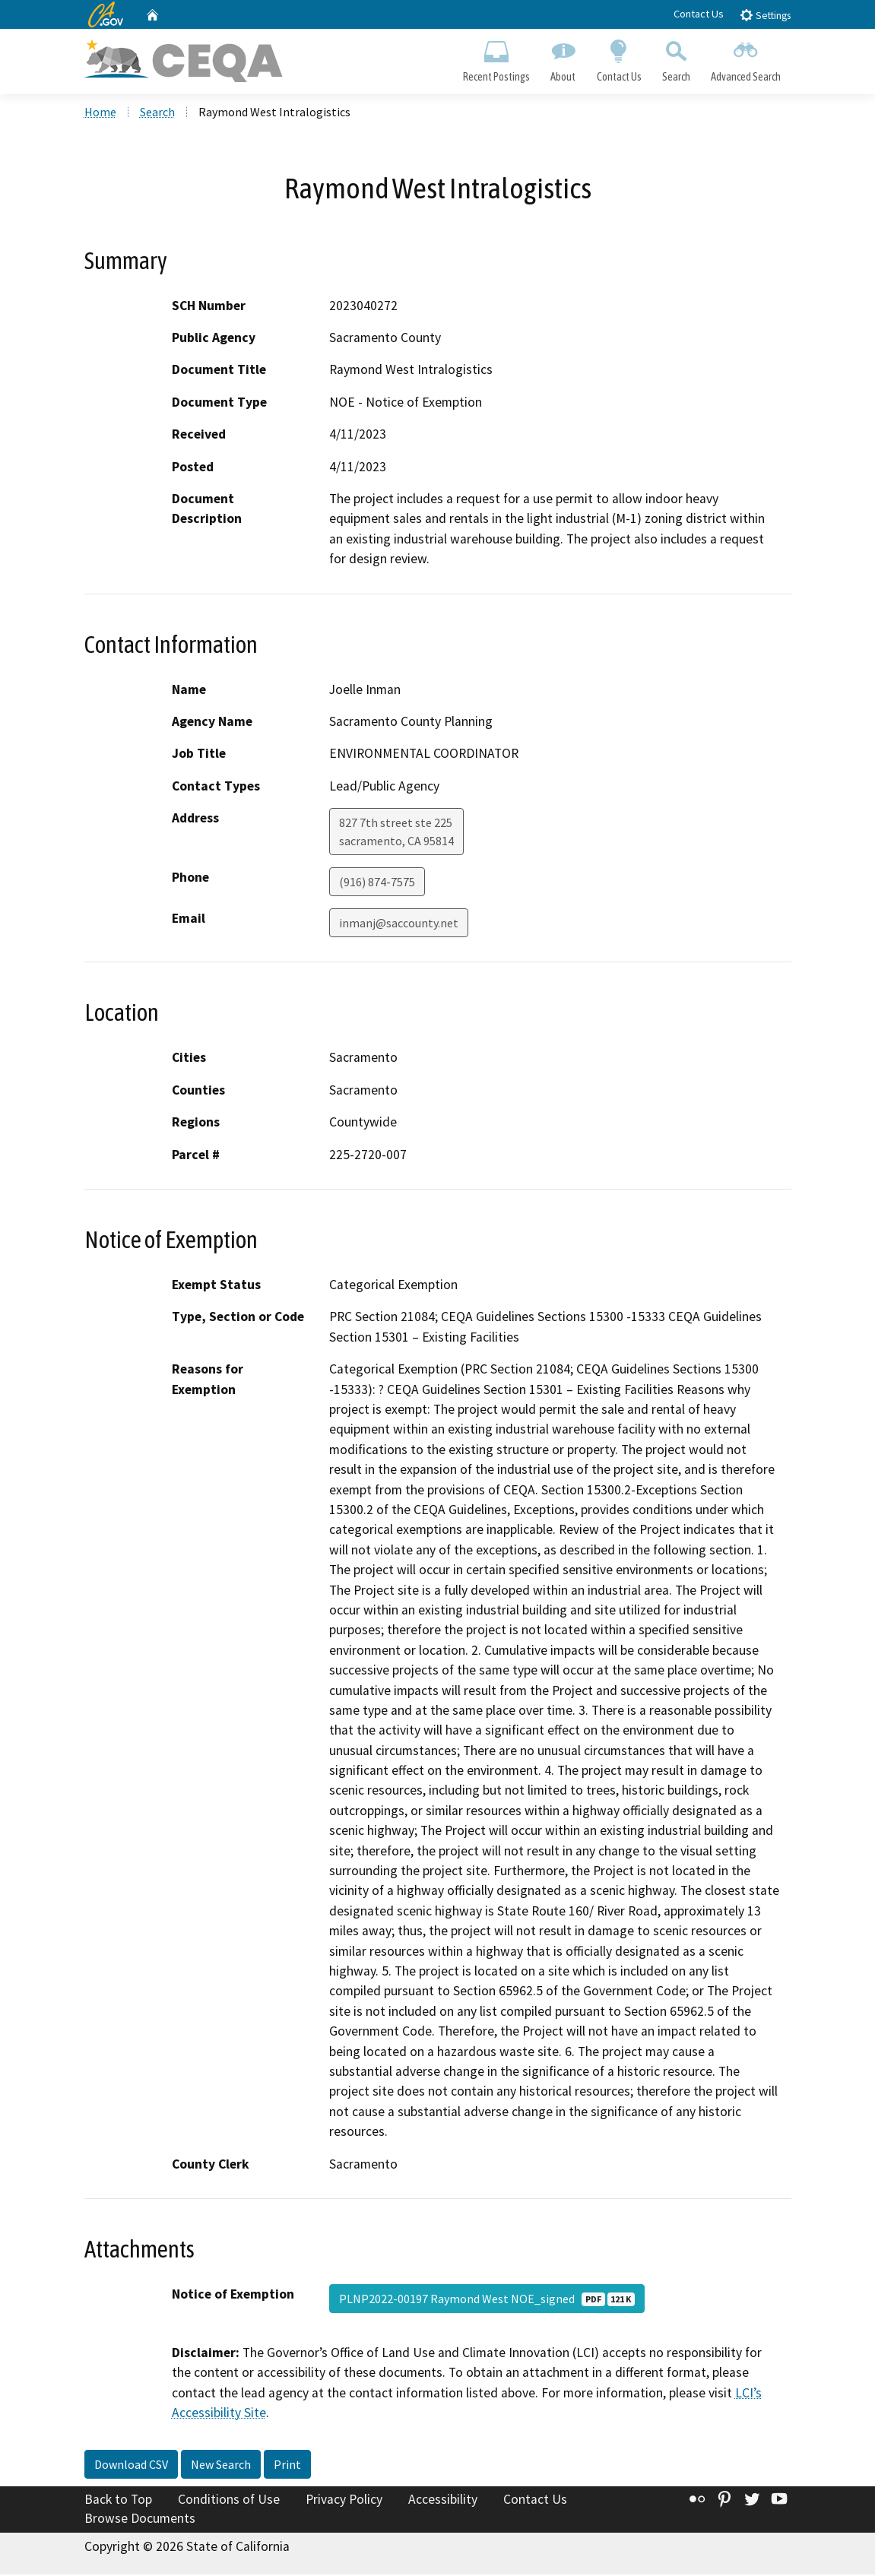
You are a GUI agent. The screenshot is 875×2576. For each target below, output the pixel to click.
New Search (221, 2465)
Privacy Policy (344, 2500)
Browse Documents (139, 2519)
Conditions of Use (229, 2500)
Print (287, 2465)
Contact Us (699, 14)
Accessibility (442, 2500)
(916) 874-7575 (377, 883)
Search (675, 58)
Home (100, 113)
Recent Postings (497, 58)
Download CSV (131, 2465)
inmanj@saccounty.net (398, 924)
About (563, 58)
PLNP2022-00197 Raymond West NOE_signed (487, 2300)
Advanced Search (745, 58)
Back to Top (118, 2500)
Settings (765, 15)
